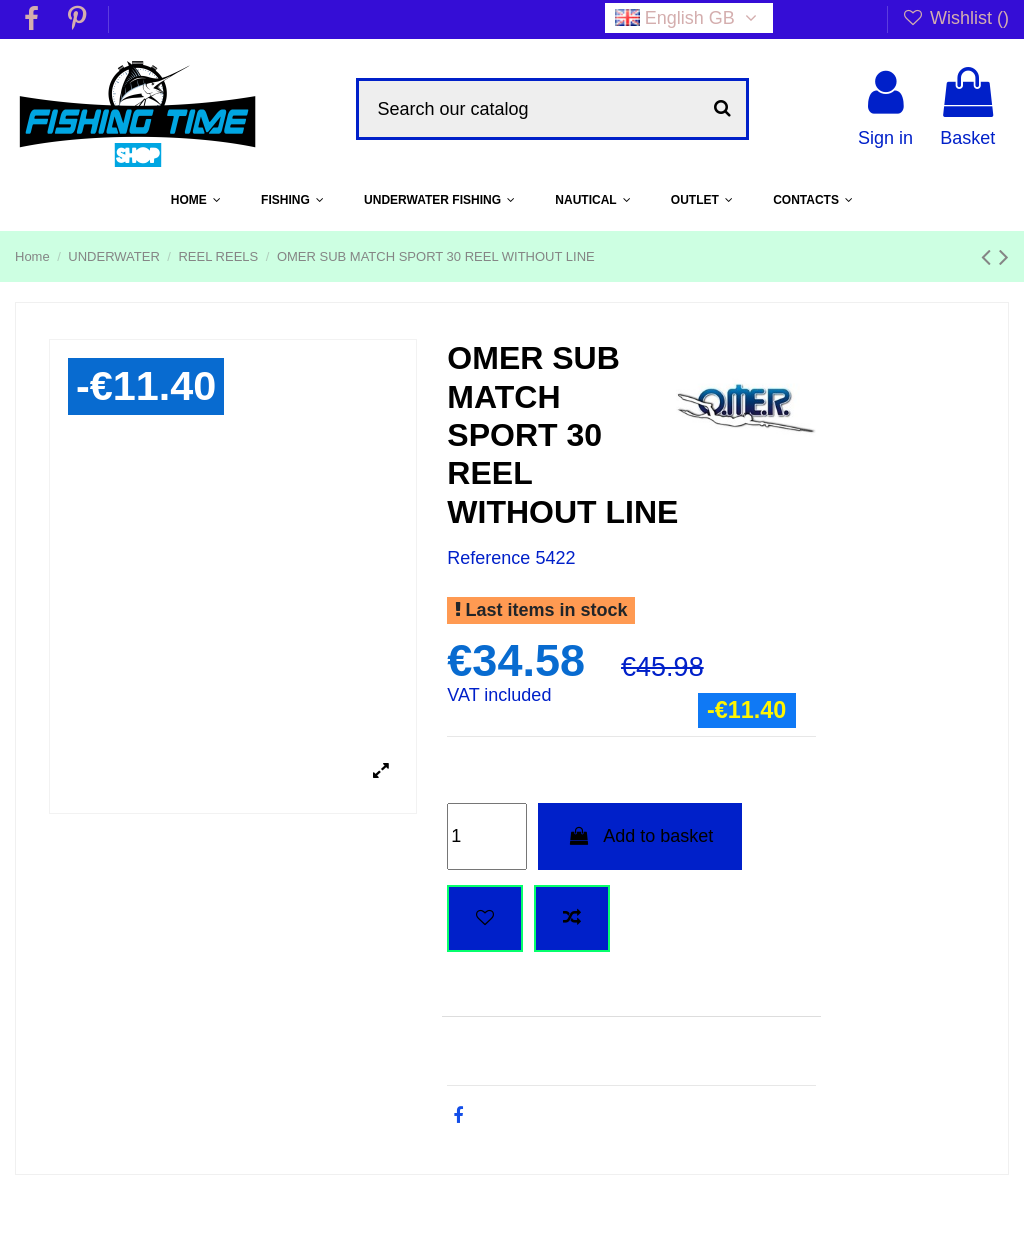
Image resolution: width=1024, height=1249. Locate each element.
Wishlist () (955, 18)
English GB (689, 18)
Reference (488, 558)
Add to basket (640, 836)
